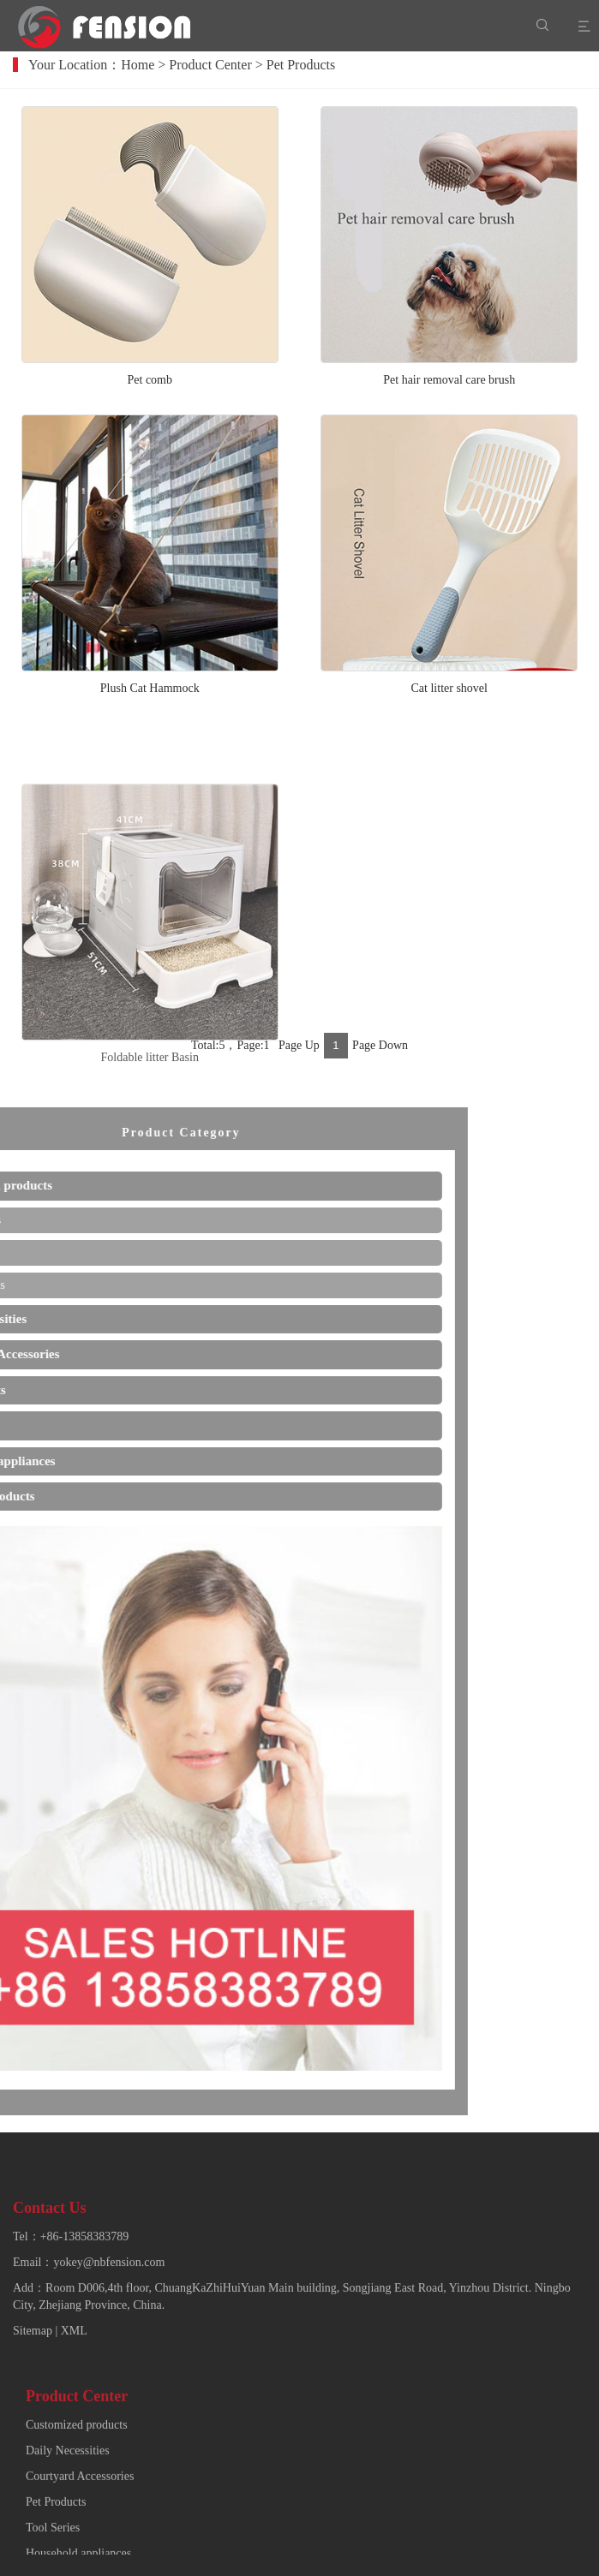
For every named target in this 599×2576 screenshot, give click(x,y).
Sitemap (32, 2400)
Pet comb (150, 387)
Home (152, 64)
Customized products (77, 2522)
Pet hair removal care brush (449, 387)
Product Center (224, 64)
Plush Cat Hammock (150, 695)
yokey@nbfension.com (109, 2332)
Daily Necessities (68, 2548)
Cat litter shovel (449, 695)
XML (74, 2400)
